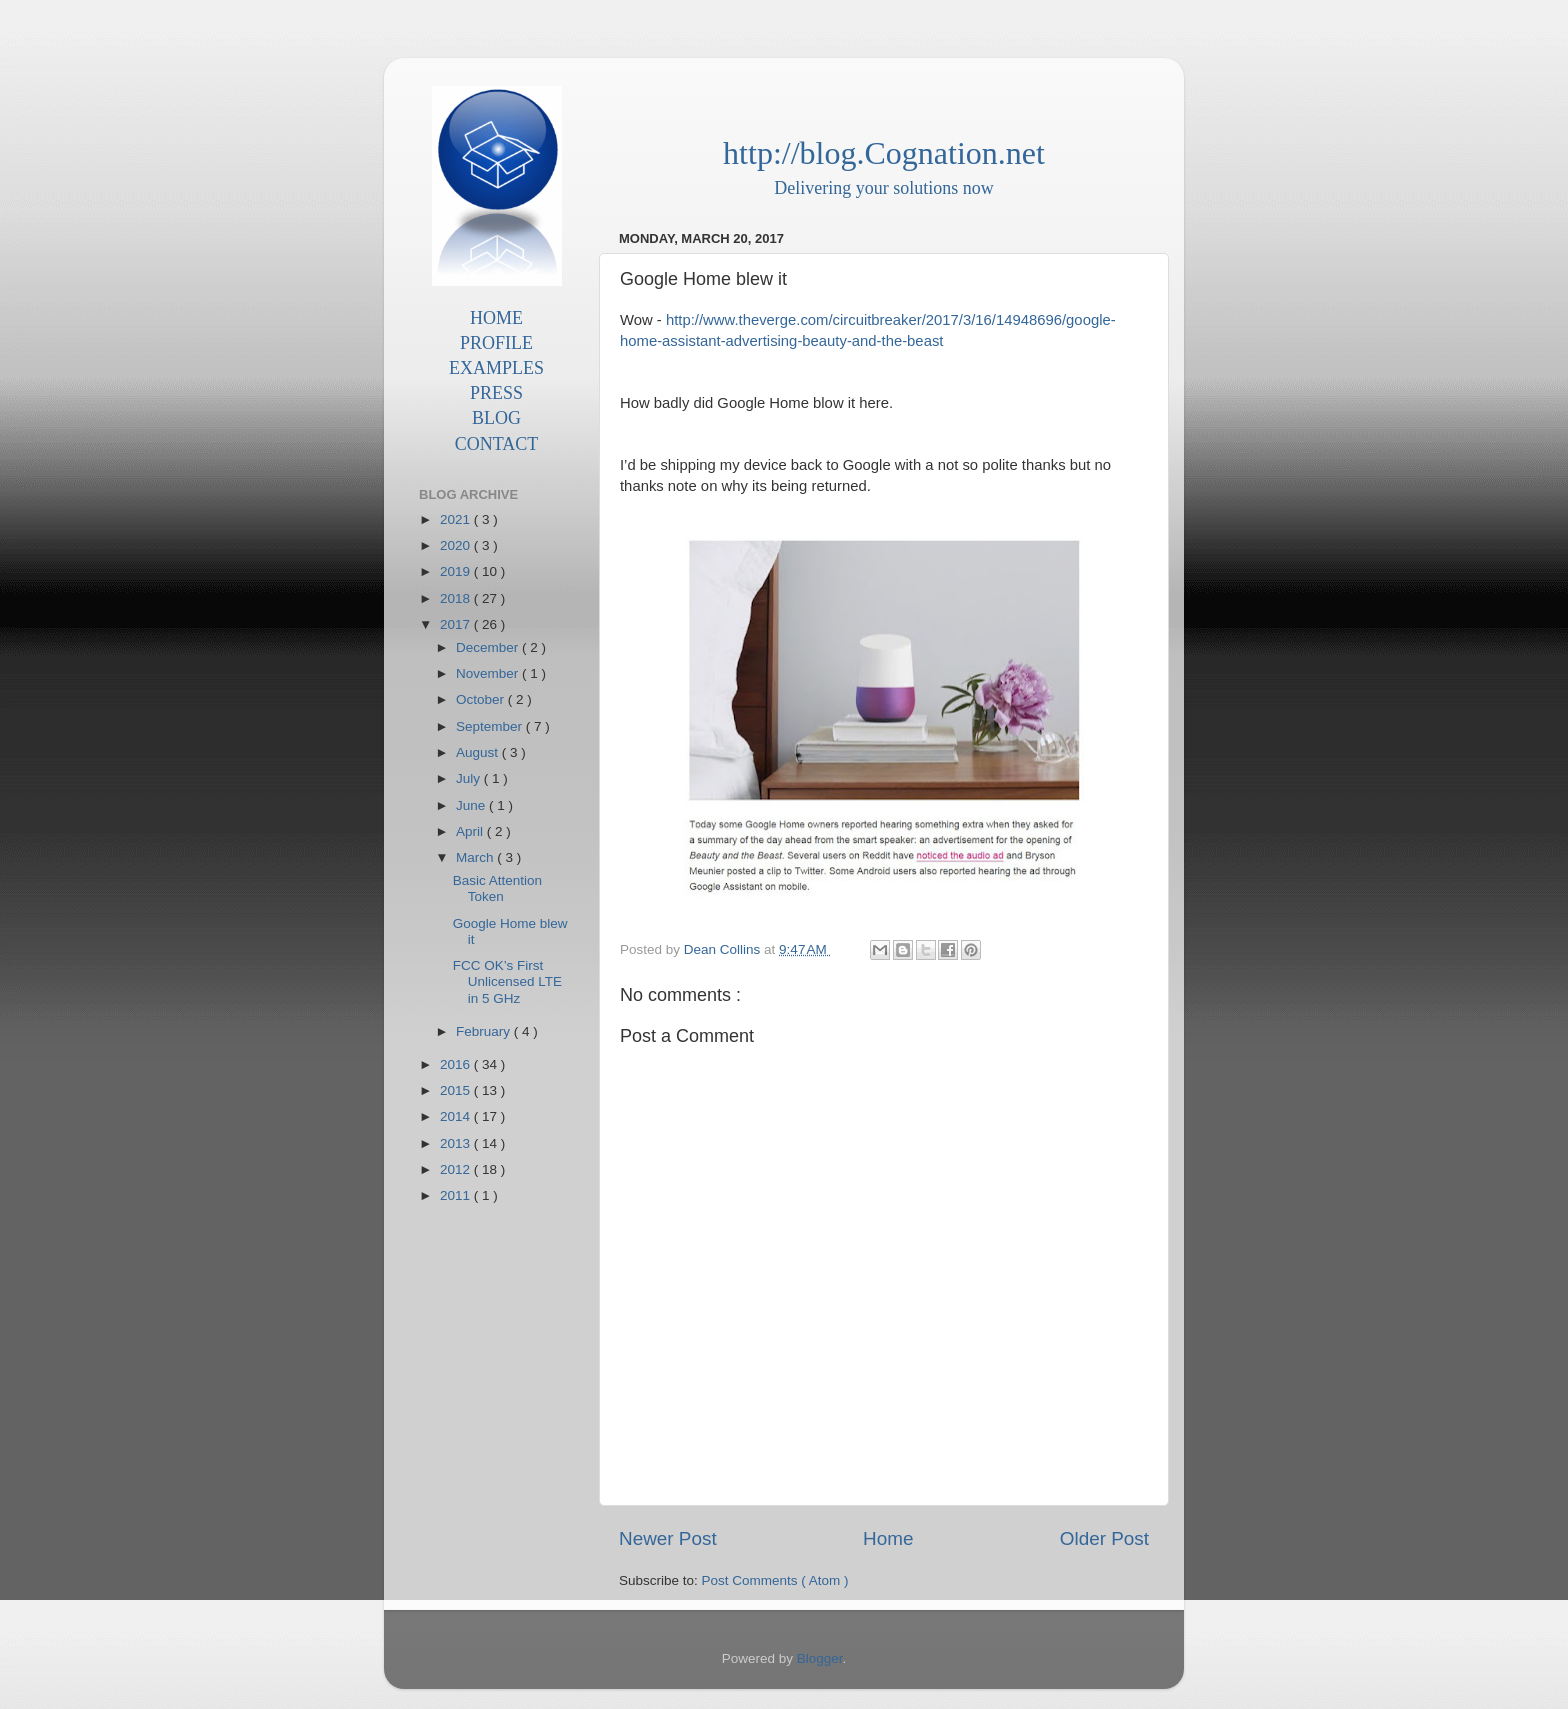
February (485, 1031)
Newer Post (668, 1538)
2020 (457, 545)
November (489, 673)
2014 (457, 1116)
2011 (457, 1195)
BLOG (496, 418)
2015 (457, 1090)
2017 (457, 624)
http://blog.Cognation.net (884, 153)
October (482, 699)
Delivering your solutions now (883, 188)
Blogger (820, 1658)
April (471, 831)
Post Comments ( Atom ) (775, 1580)
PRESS (496, 393)
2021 (457, 519)
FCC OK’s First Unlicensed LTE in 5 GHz (507, 981)
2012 (457, 1169)
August (479, 752)
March (476, 857)
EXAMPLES (496, 368)
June (472, 805)
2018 (457, 598)
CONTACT (497, 444)
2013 (457, 1143)
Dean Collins (724, 949)
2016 (457, 1064)
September (491, 726)
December (489, 647)
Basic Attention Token (497, 888)
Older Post (1104, 1538)
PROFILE (496, 343)
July (470, 778)
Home (888, 1538)
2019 (457, 571)
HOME (496, 318)
